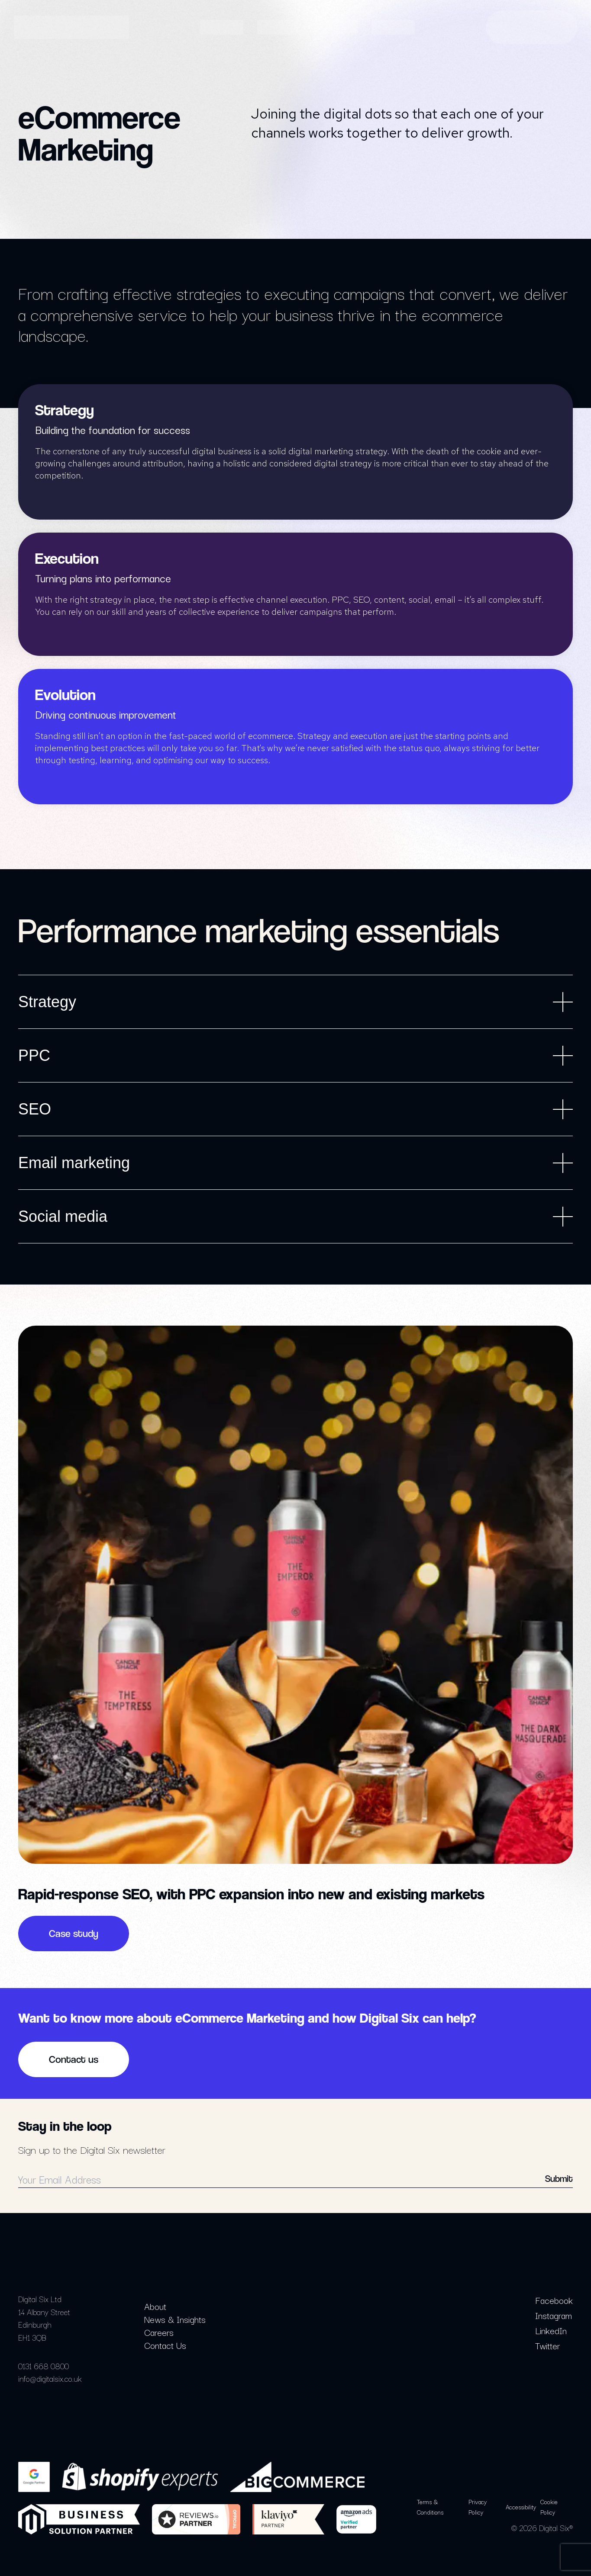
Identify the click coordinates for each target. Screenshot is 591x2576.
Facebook (554, 2300)
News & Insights (175, 2319)
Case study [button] (73, 1933)
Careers (159, 2332)
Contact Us (165, 2345)
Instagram (553, 2315)
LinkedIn (551, 2330)
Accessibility (521, 2507)
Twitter (547, 2345)
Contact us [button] (73, 2059)
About (155, 2306)
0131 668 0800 (43, 2366)
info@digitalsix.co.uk (50, 2378)
